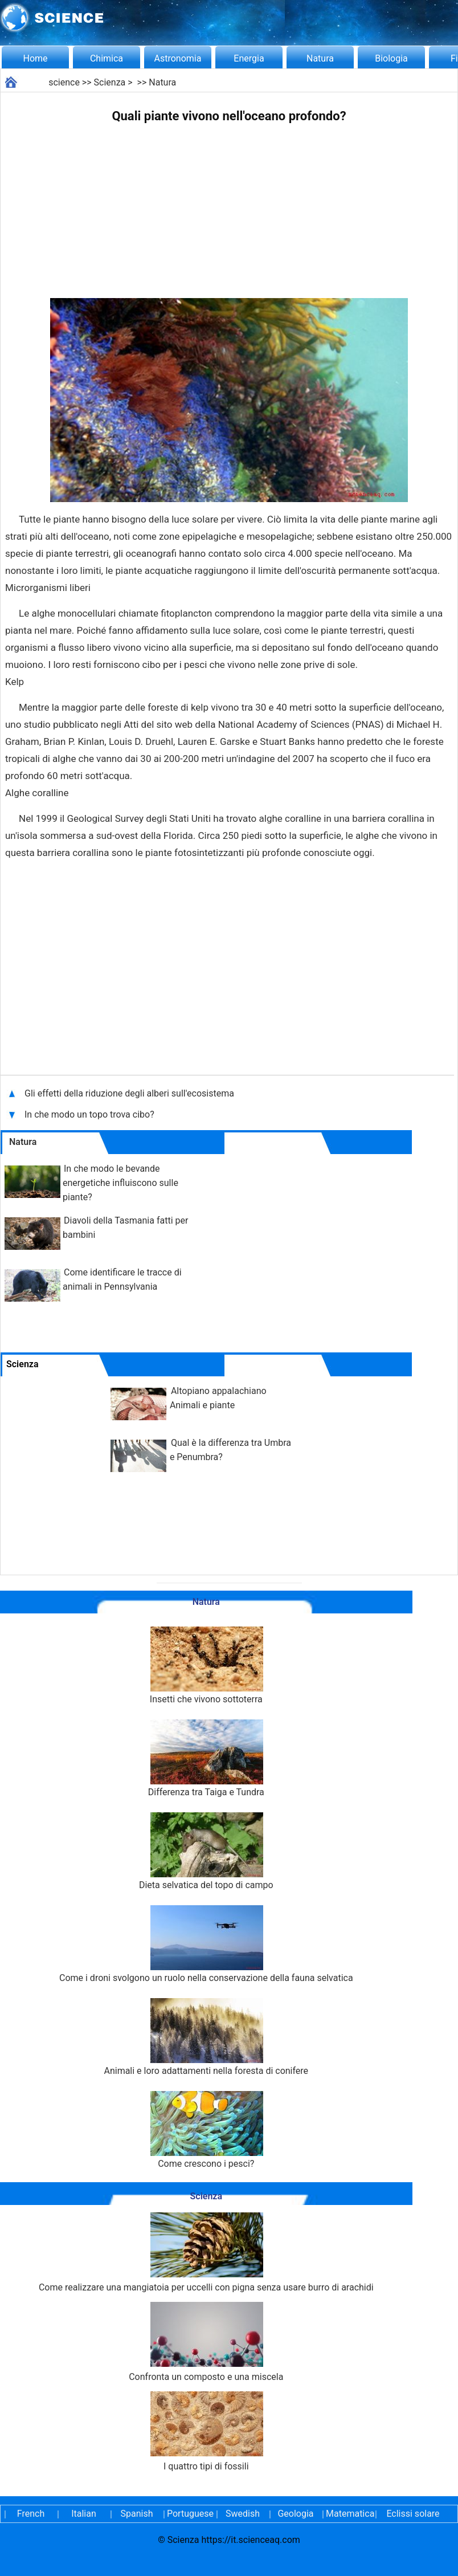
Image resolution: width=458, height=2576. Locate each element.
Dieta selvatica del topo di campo (206, 1851)
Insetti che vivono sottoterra (206, 1666)
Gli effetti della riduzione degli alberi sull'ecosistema (129, 1093)
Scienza (110, 82)
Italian (83, 2513)
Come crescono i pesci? (206, 2130)
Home (35, 58)
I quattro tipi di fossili (206, 2431)
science (64, 82)
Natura (320, 58)
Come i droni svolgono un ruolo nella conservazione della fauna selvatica (206, 1944)
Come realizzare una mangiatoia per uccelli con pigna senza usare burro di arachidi (206, 2252)
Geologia (295, 2513)
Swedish (243, 2513)
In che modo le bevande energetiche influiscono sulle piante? (120, 1183)
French (30, 2513)
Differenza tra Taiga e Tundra (206, 1758)
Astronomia (178, 58)
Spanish (137, 2513)
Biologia (391, 58)
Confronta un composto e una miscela (206, 2342)
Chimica (106, 58)
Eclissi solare (412, 2513)
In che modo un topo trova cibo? (90, 1114)
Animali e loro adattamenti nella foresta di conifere (206, 2037)
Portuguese (189, 2513)
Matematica (348, 2513)
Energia (249, 58)
